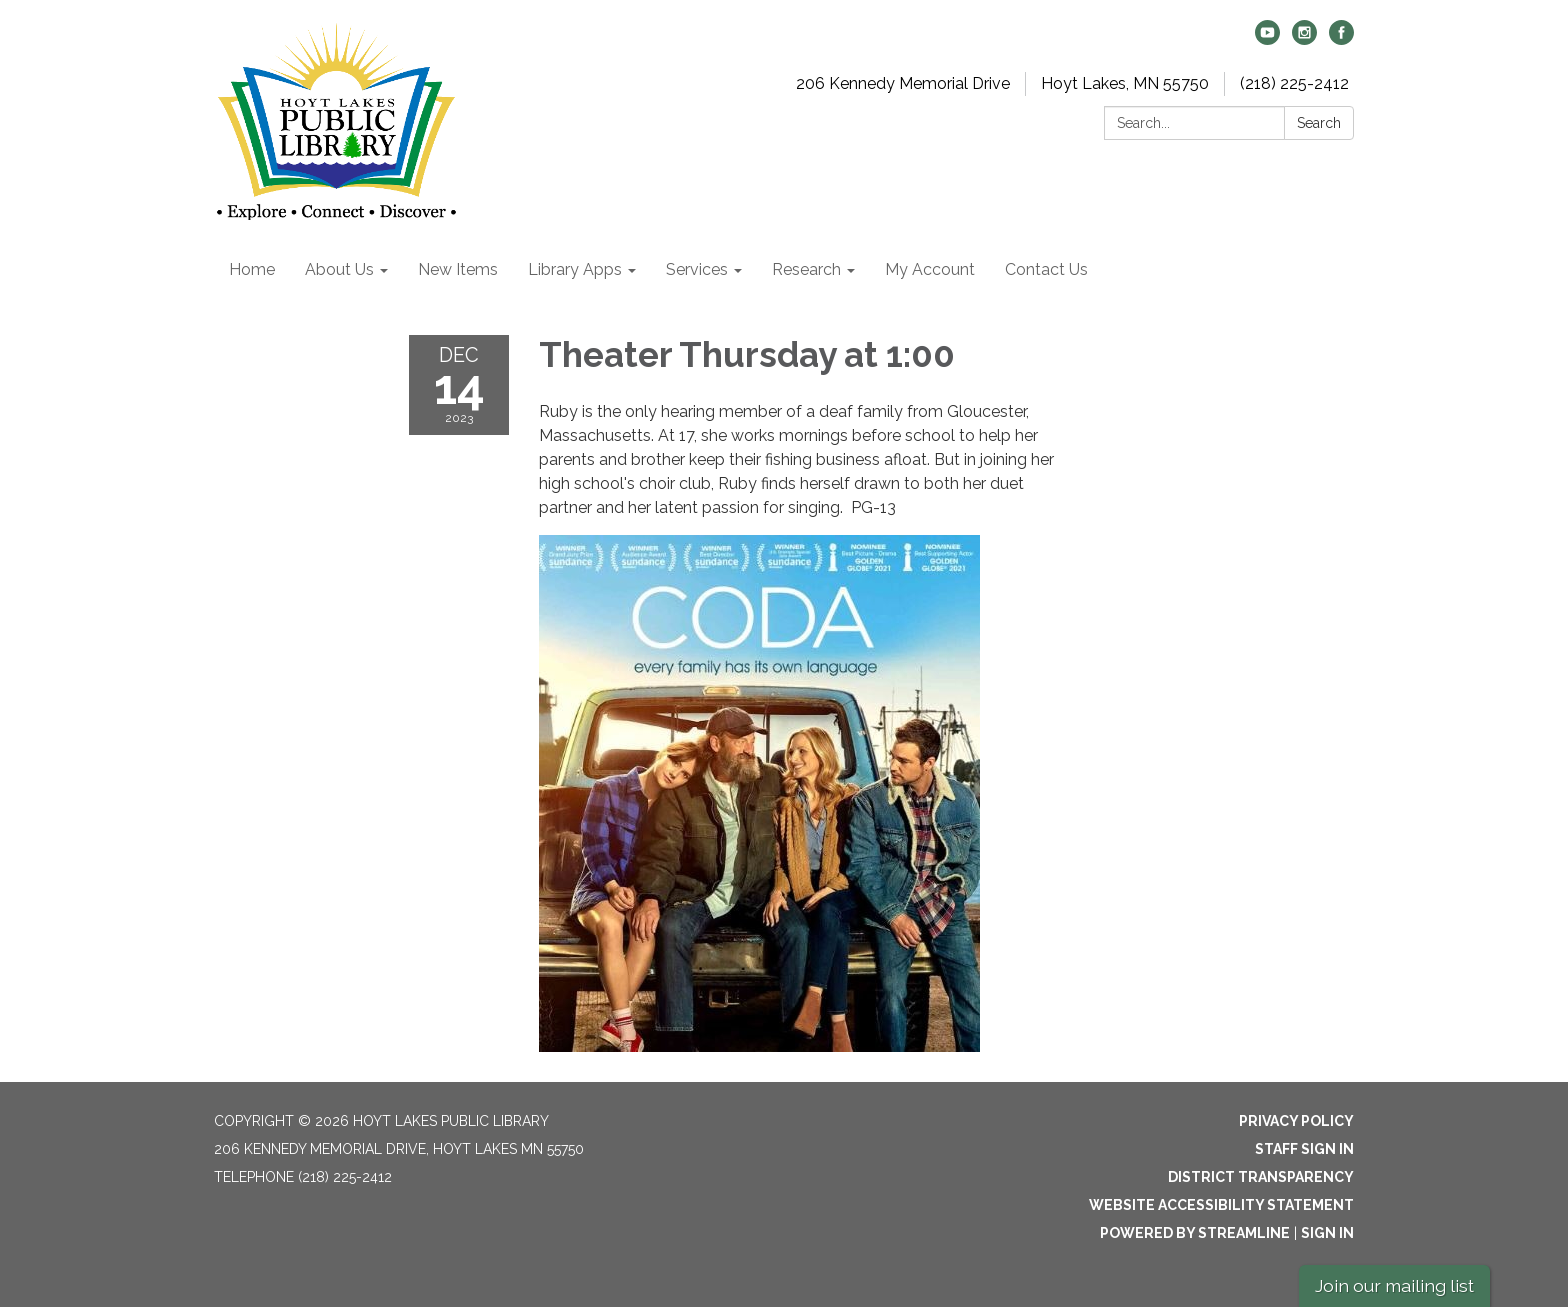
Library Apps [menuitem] (575, 269)
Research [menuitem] (806, 269)
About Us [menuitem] (339, 269)
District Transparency (1261, 1177)
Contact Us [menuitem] (1046, 269)
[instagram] (1304, 39)
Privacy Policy (1296, 1121)
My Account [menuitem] (930, 269)
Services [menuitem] (697, 269)
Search (1319, 123)
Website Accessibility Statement (1221, 1205)
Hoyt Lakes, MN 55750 (1125, 83)
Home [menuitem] (252, 269)
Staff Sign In (1304, 1149)
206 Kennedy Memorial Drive (903, 83)
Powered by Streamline (1195, 1233)
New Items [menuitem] (458, 269)
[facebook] (1341, 39)
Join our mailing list (1394, 1285)
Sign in (1327, 1233)
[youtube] (1267, 39)
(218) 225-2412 (1294, 83)
